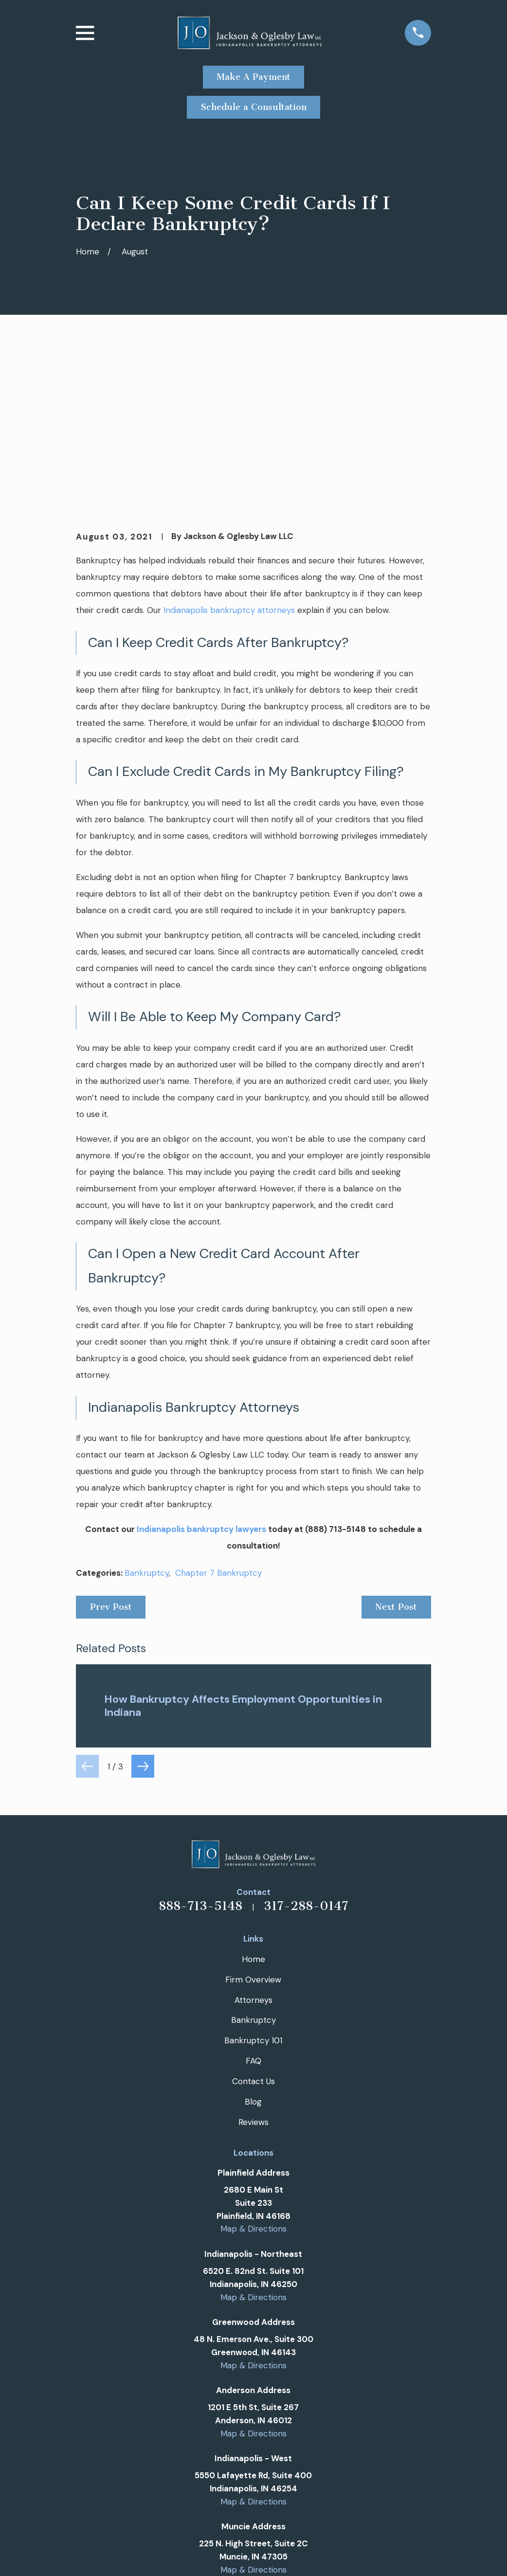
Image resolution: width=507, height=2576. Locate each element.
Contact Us (253, 1932)
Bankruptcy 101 (253, 1891)
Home (253, 1810)
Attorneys (253, 1850)
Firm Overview (253, 1830)
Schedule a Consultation (254, 107)
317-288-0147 (306, 1757)
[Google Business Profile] (230, 2471)
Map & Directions (253, 2079)
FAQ (253, 1912)
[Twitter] (277, 2471)
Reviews (253, 1973)
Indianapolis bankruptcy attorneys (229, 461)
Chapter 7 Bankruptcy (218, 1424)
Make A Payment (253, 77)
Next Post (396, 1458)
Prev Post (111, 1458)
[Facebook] (253, 2471)
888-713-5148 (200, 1757)
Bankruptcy (147, 1424)
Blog (253, 1952)
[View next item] (142, 1617)
